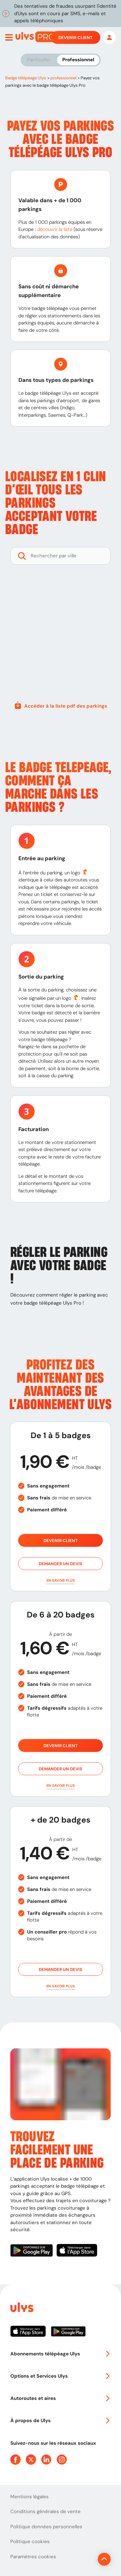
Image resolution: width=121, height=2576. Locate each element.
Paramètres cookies (33, 2556)
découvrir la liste (54, 229)
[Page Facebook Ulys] (15, 2459)
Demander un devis (60, 1563)
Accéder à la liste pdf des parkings (60, 705)
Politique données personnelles (46, 2526)
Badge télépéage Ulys (25, 78)
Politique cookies (30, 2541)
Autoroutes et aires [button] (60, 2398)
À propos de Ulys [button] (60, 2420)
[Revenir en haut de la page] (104, 2559)
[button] (60, 1580)
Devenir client (75, 37)
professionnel (63, 78)
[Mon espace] (109, 37)
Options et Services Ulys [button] (60, 2376)
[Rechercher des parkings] (60, 556)
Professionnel (78, 59)
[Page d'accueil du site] (21, 2308)
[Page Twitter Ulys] (31, 2459)
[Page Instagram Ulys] (62, 2459)
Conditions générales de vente (45, 2511)
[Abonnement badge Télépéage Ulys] (35, 37)
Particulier (39, 59)
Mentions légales (29, 2496)
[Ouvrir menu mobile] (9, 37)
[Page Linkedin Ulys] (46, 2459)
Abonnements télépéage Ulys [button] (60, 2354)
